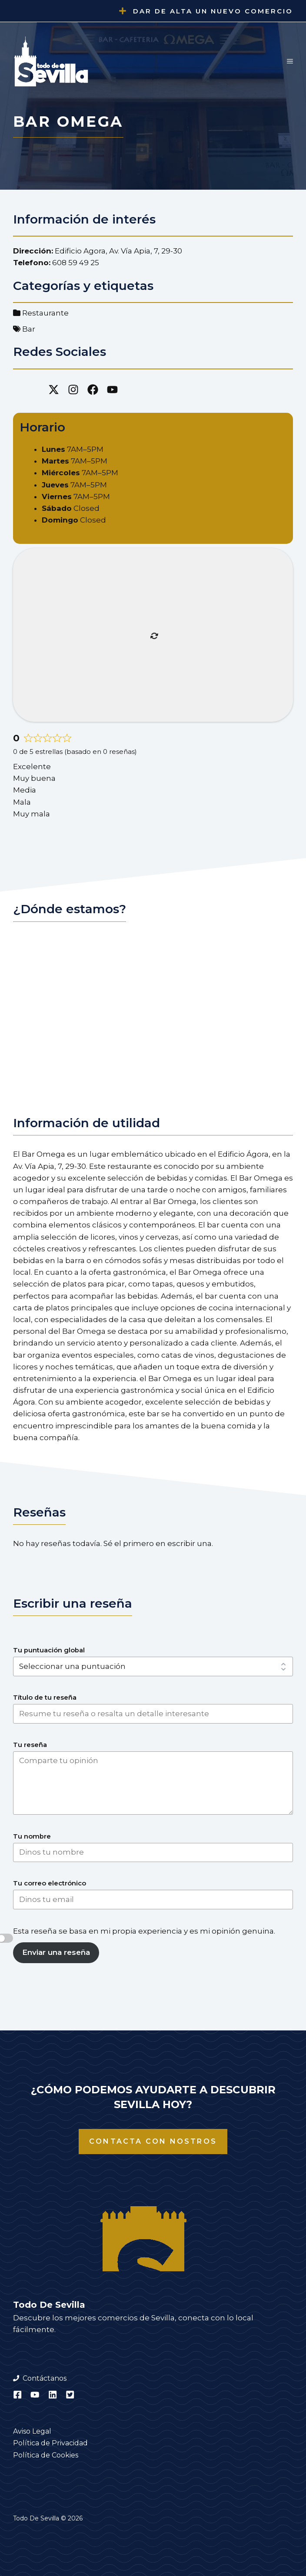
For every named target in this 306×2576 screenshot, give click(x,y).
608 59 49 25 (75, 262)
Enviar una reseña (56, 1952)
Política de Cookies (45, 2455)
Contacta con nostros (153, 2141)
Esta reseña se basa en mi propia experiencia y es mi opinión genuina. (144, 1931)
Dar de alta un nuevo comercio (213, 11)
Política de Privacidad (50, 2443)
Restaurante (45, 313)
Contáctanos (45, 2378)
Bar (28, 329)
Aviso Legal (32, 2431)
